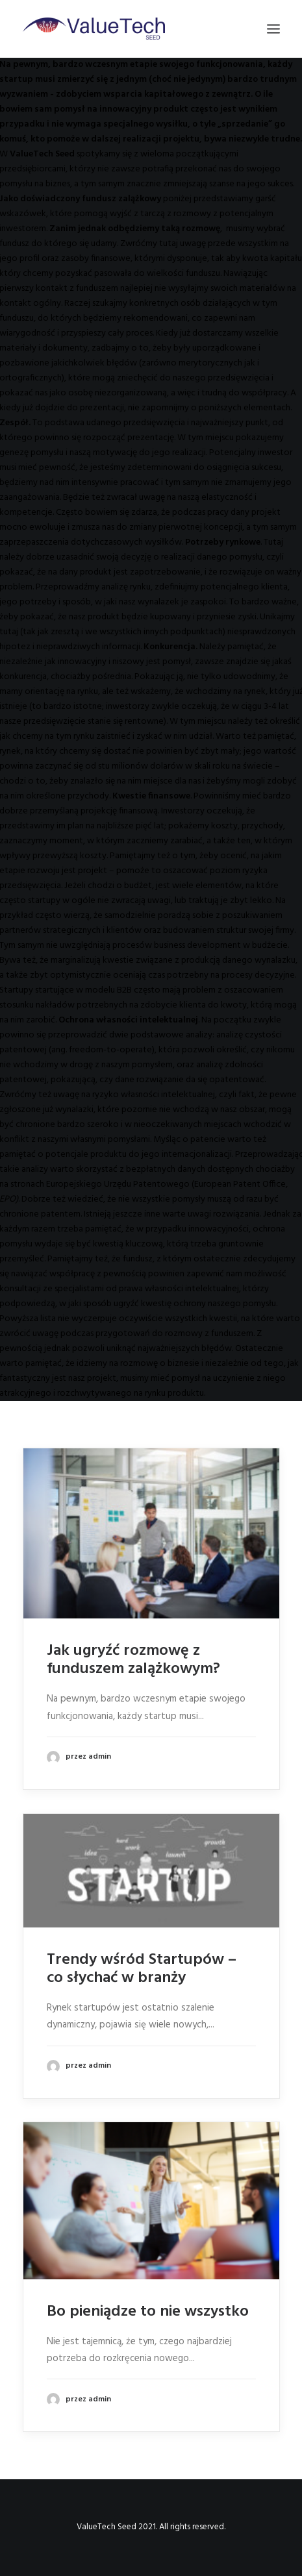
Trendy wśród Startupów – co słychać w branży (141, 1969)
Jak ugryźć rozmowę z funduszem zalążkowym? (133, 1660)
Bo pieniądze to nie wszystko (148, 2311)
